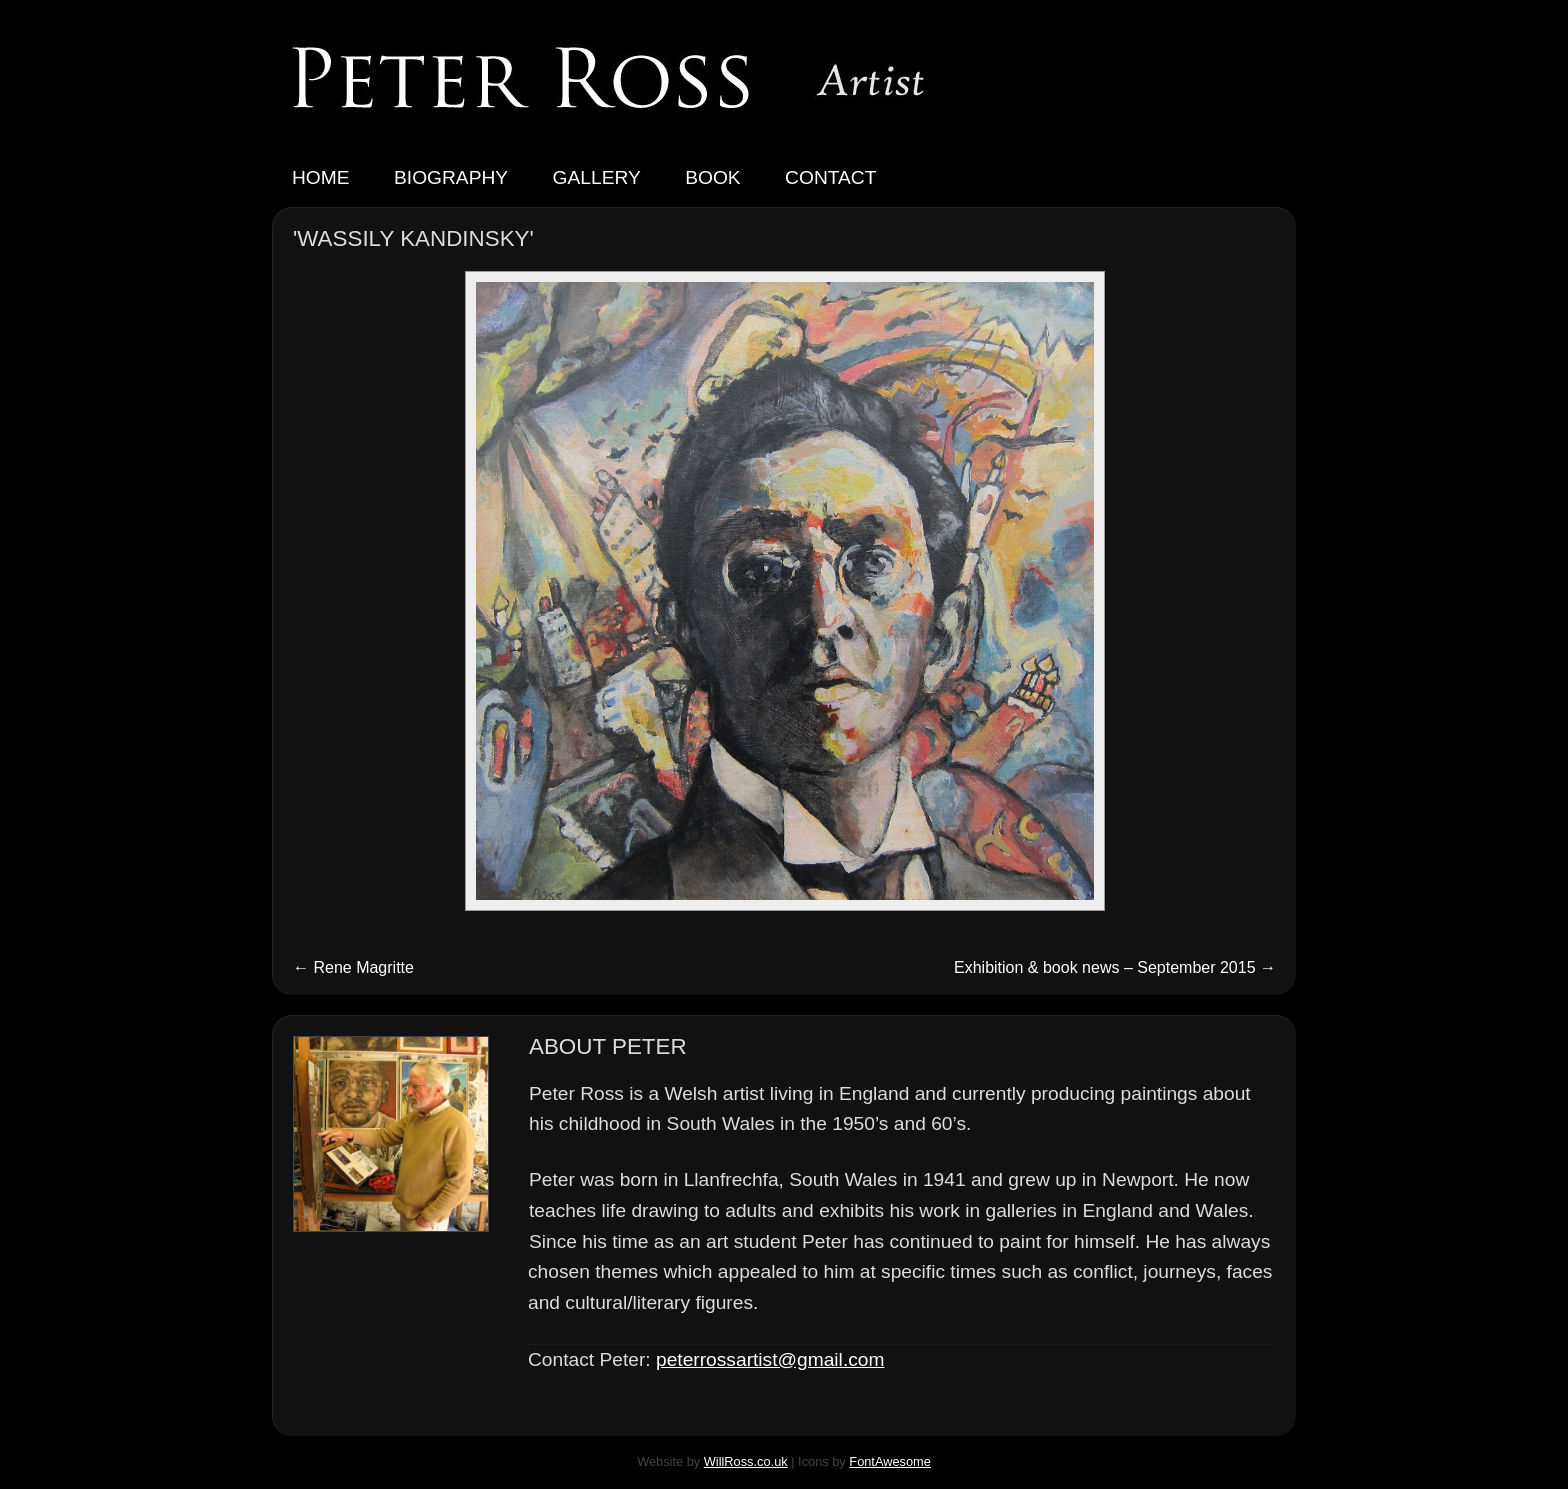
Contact (830, 177)
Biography (451, 177)
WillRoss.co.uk (746, 1461)
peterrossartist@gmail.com (770, 1359)
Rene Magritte (353, 967)
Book (712, 177)
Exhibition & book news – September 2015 (1115, 967)
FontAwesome (890, 1461)
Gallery (597, 177)
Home (321, 177)
